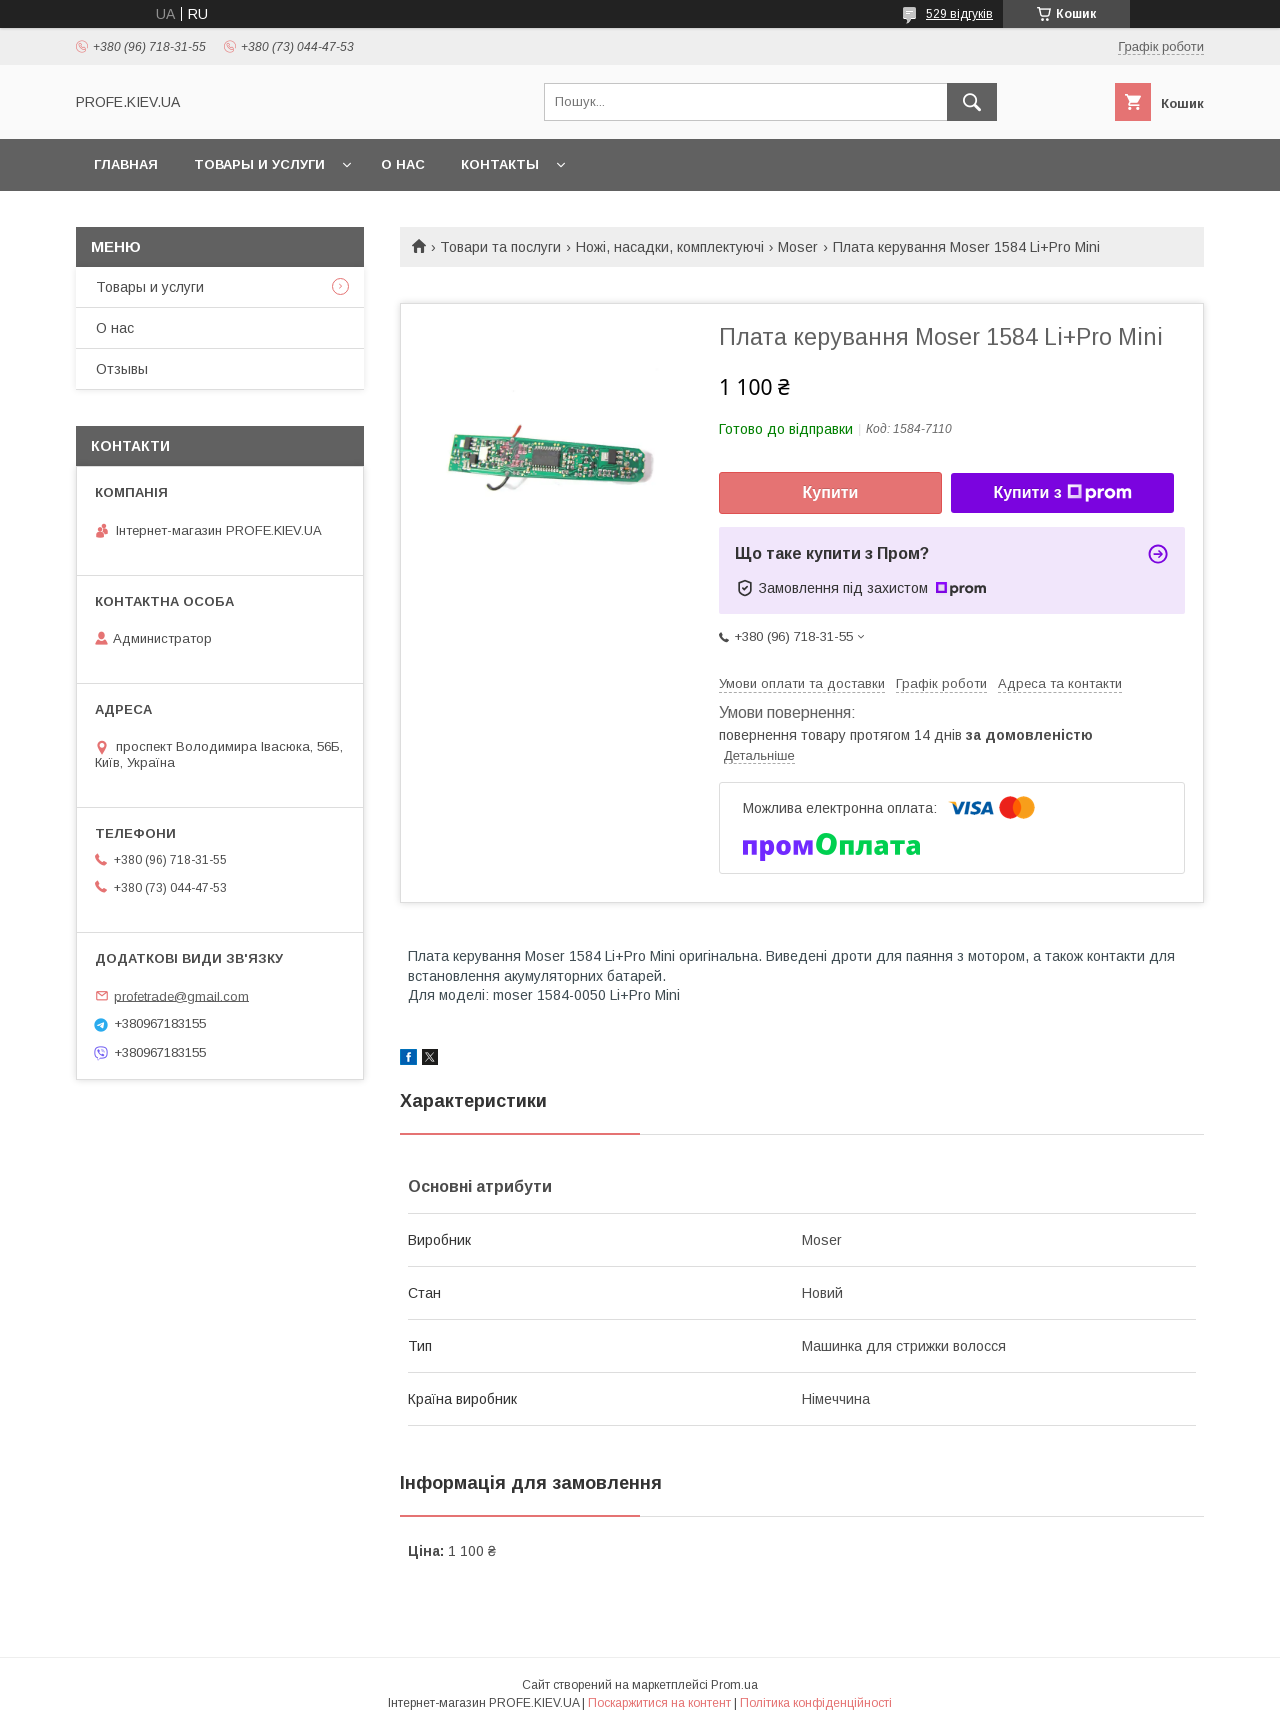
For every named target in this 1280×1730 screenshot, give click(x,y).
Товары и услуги (259, 164)
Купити (831, 492)
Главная (126, 164)
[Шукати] (972, 102)
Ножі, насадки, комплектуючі (670, 247)
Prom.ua (734, 1685)
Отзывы (122, 369)
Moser (798, 247)
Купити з (1062, 493)
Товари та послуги (500, 247)
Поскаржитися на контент (659, 1703)
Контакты (500, 164)
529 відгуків (959, 14)
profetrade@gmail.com (181, 995)
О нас (403, 164)
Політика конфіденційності (816, 1703)
